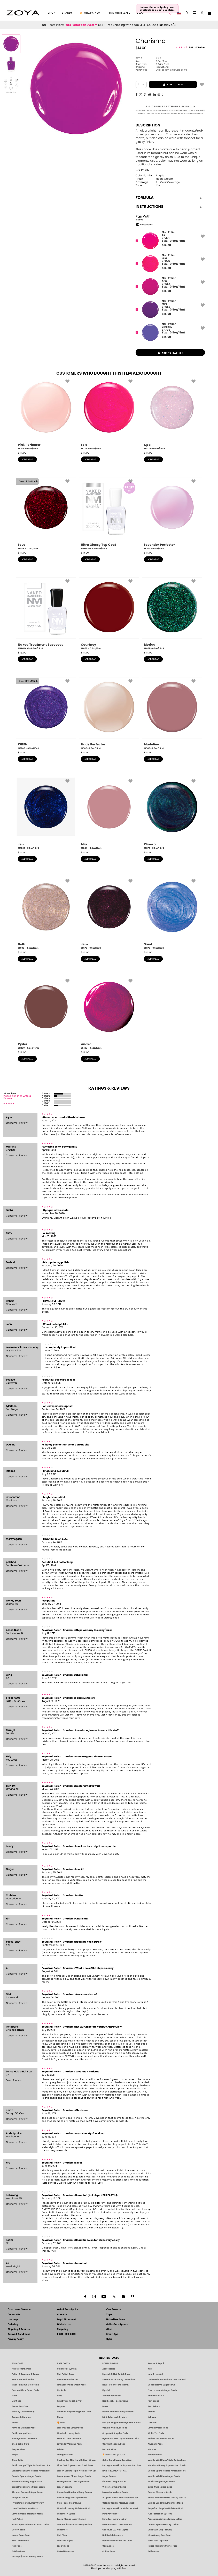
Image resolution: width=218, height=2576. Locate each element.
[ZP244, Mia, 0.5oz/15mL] (109, 813)
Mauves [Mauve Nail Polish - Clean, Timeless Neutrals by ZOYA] (152, 2449)
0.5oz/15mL (151, 61)
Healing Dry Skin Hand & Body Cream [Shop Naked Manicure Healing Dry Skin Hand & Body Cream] (76, 2460)
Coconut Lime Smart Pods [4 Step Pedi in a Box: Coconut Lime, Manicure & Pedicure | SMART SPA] (25, 2390)
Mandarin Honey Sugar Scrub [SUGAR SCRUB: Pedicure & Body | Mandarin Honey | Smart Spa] (27, 2481)
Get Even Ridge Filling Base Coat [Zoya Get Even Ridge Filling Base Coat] (74, 2412)
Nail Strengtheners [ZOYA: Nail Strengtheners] (21, 2369)
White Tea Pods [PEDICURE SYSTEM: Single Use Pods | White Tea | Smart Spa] (156, 2433)
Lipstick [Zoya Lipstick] (106, 2390)
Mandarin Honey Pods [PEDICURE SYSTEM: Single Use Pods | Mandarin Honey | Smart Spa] (68, 2433)
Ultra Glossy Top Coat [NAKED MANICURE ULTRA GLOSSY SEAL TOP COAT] (159, 2535)
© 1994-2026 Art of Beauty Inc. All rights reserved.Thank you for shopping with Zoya (109, 2567)
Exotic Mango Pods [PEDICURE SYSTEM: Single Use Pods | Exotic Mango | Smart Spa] (22, 2433)
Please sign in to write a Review (17, 1097)
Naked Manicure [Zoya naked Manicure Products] (65, 2551)
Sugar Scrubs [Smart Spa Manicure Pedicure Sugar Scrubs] (109, 2476)
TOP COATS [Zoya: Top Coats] (17, 2363)
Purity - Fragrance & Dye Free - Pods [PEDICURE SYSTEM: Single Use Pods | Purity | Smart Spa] (121, 2423)
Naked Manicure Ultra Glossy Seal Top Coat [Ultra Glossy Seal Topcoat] (167, 2498)
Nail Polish (142, 170)
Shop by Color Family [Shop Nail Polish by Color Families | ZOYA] (23, 2412)
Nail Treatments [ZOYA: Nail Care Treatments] (20, 2541)
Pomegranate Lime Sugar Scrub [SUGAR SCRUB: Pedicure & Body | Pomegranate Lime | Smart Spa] (73, 2481)
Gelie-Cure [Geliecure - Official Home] (153, 2551)
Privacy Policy (16, 2339)
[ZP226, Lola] (169, 263)
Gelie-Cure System (117, 2324)
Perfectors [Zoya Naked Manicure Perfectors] (62, 2530)
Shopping (62, 2329)
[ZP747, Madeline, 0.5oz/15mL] (172, 713)
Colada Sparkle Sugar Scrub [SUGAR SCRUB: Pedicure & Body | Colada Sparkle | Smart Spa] (26, 2476)
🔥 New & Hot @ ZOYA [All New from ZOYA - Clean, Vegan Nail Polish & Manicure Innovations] (113, 2455)
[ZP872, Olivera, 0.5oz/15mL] (172, 813)
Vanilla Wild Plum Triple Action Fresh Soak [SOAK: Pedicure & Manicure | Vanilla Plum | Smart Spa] (167, 2460)
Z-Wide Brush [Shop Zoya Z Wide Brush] (155, 2455)
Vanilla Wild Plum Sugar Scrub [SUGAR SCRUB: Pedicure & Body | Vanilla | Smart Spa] (164, 2476)
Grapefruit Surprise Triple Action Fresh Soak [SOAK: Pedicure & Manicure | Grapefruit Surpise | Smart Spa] (31, 2471)
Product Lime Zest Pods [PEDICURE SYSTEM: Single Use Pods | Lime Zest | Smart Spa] (69, 2438)
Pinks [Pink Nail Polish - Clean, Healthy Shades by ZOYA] (14, 2396)
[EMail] (158, 94)
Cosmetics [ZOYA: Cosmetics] (108, 2546)
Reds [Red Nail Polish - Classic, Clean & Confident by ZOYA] (59, 2396)
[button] (23, 12)
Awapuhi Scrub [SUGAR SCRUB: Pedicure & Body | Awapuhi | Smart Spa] (20, 2498)
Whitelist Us (64, 2324)
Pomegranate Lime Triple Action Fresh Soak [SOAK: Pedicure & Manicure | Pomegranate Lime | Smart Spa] (121, 2465)
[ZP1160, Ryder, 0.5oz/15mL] (46, 1013)
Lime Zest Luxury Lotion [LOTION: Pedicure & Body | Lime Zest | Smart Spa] (114, 2519)
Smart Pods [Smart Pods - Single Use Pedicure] (63, 2546)
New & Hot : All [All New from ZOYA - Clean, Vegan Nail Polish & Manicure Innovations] (155, 2374)
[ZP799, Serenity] (169, 332)
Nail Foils (17, 2546)
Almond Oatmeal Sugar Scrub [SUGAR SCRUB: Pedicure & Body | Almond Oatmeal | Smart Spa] (27, 2492)
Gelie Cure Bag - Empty (160, 2530)
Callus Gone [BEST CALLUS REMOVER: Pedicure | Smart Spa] (108, 2551)
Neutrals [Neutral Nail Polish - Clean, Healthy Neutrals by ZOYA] (61, 2390)
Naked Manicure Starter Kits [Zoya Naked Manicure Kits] (162, 2546)
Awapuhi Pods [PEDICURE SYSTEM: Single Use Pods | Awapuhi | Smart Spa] (155, 2444)
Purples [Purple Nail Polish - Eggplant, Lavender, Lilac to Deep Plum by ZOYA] (61, 2406)
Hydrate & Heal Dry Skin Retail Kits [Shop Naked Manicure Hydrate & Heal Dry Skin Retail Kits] (120, 2438)
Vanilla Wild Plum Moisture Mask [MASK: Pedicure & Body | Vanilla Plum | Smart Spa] (165, 2503)
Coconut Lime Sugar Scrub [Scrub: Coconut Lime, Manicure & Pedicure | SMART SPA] (161, 2385)
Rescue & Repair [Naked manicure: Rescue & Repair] (156, 2363)
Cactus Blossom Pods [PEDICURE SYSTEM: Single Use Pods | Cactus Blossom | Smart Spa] (113, 2444)
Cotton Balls (18, 2530)
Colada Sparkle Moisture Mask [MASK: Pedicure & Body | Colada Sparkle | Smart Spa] (118, 2503)
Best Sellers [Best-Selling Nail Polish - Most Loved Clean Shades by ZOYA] (154, 2406)
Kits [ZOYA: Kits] (150, 2369)
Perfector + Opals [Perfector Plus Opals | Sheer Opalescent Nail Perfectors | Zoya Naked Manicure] (66, 2514)
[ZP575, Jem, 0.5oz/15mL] (109, 913)
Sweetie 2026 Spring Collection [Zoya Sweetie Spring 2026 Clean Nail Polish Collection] (118, 2380)
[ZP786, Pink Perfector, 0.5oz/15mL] (46, 414)
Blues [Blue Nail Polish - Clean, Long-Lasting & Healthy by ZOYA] (105, 2406)
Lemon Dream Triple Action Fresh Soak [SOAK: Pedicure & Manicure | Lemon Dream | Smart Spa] (76, 2471)
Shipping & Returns (19, 2329)
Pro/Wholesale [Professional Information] (119, 13)
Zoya (109, 2314)
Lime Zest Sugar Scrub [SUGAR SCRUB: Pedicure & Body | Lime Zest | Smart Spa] (114, 2481)
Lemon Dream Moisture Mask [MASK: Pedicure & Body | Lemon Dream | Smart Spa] (27, 2514)
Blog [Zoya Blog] (140, 13)
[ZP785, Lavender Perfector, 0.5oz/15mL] (172, 514)
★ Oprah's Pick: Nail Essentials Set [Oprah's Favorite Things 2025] (120, 2498)
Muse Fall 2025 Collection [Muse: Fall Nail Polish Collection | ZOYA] (25, 2385)
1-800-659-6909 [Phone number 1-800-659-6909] (66, 2334)
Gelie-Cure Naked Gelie (160, 2487)
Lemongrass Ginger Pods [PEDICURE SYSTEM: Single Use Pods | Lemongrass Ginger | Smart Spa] (70, 2428)
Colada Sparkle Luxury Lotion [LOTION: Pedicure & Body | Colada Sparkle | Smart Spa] (163, 2524)
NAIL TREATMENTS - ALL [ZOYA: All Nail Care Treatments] (114, 2471)
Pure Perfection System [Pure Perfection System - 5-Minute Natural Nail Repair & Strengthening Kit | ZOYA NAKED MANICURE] (160, 2514)
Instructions (169, 207)
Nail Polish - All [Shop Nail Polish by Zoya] (156, 2396)
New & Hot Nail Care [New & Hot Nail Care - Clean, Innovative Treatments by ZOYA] (67, 2380)
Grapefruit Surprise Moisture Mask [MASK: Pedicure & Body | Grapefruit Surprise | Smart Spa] (166, 2508)
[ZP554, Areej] (169, 286)
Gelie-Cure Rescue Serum (161, 2438)
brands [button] (67, 13)
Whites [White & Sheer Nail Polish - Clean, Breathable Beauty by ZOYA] (61, 2449)
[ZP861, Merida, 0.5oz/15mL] (172, 614)
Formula (169, 198)
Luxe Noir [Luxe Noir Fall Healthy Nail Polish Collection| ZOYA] (152, 2423)
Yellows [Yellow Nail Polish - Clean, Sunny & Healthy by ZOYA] (152, 2417)
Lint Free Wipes (65, 2541)
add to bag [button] (166, 84)
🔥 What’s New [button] (90, 13)
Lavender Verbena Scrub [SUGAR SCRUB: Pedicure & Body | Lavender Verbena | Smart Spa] (115, 2492)
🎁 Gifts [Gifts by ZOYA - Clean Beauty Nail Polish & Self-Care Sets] (61, 2423)
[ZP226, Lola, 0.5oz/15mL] (109, 414)
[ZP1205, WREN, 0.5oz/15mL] (46, 713)
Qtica (109, 2329)
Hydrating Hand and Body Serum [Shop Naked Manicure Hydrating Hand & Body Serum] (74, 2492)
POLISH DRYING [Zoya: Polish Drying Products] (110, 2363)
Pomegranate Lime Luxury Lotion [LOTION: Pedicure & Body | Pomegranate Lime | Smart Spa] (165, 2519)
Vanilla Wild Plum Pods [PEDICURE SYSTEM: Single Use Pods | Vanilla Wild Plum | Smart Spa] (114, 2428)
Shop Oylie (17, 2460)
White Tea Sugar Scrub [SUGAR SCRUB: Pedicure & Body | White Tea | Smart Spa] (114, 2487)
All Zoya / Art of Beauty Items (27, 2557)
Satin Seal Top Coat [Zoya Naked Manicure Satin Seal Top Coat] (158, 2541)
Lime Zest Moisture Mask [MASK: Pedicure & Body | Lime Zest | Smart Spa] (25, 2508)
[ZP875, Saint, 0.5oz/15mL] (172, 913)
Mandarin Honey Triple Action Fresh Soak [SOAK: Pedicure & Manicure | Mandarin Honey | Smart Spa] (167, 2465)
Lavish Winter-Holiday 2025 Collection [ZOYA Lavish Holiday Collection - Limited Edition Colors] (167, 2380)
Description (148, 125)
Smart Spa (112, 2334)
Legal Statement (66, 2319)
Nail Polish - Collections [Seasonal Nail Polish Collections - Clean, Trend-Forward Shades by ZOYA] (115, 2401)
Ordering (13, 2324)
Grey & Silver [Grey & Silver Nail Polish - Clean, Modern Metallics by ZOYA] (18, 2449)
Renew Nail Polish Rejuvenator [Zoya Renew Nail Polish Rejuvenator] (118, 2412)
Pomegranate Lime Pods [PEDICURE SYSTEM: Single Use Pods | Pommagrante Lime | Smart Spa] (24, 2438)
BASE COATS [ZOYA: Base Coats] (63, 2363)
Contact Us (14, 2314)
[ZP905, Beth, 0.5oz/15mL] (46, 913)
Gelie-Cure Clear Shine (69, 2503)
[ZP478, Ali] (169, 241)
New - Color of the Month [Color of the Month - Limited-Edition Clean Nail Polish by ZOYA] (115, 2385)
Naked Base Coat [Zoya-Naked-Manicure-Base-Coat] (21, 2535)
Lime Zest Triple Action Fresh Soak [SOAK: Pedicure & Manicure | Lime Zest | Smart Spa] (75, 2465)
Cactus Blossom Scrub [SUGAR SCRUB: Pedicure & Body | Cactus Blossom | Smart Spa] (160, 2492)
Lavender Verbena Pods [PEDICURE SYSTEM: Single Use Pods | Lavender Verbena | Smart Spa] (69, 2444)
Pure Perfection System (81, 25)
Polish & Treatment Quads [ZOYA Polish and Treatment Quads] (25, 2374)
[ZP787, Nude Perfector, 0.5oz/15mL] (109, 713)
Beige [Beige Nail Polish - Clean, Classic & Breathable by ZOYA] (15, 2455)
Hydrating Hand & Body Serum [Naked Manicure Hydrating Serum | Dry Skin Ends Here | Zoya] (28, 2503)
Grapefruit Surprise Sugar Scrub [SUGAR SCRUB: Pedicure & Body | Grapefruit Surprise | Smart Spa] (28, 2487)
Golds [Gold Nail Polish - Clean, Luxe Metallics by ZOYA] (15, 2423)
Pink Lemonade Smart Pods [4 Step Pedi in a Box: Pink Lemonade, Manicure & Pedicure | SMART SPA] (71, 2385)
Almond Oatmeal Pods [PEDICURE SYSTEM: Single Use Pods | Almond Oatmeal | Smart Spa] (24, 2428)
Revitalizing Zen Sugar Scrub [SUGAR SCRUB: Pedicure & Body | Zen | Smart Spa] (72, 2498)
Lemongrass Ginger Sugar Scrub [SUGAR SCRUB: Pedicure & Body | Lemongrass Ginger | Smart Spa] (74, 2476)
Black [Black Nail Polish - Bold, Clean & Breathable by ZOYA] (60, 2417)
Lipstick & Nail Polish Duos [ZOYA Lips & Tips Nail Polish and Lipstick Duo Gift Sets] (116, 2374)
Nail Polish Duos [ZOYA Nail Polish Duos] (65, 2374)
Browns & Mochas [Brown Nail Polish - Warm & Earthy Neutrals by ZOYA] (21, 2417)
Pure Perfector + (110, 2514)
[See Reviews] (190, 47)
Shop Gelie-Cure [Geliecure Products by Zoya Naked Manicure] (20, 2444)
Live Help (13, 2319)
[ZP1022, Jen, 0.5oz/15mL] (46, 813)
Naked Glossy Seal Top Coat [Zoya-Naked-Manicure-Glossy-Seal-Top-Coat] (117, 2541)
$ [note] (166, 245)
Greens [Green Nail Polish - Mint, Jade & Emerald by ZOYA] (151, 2412)
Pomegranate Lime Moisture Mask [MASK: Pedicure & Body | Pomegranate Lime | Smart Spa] (120, 2508)
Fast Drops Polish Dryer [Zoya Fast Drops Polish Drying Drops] (69, 2401)
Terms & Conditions (19, 2334)
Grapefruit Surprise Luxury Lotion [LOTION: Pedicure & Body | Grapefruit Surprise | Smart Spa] (74, 2524)
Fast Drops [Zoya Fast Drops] (153, 2401)
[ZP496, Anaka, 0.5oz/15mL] (109, 1013)
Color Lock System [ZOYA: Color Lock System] (67, 2369)
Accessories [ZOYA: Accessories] (108, 2369)
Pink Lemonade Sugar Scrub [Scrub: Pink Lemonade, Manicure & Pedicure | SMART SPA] (162, 2390)
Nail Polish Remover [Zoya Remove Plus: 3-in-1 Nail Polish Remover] (113, 2535)
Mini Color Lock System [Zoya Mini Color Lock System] (114, 2417)
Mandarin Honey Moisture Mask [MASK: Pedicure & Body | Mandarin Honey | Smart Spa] (74, 2508)
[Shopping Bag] (210, 13)
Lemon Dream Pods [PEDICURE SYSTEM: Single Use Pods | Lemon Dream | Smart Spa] (158, 2428)
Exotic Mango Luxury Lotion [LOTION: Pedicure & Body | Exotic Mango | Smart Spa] (71, 2519)
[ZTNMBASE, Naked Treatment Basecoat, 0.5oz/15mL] (46, 614)
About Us (62, 2314)
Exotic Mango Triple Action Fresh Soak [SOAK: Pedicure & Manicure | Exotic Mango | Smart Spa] (31, 2465)
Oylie (109, 2339)
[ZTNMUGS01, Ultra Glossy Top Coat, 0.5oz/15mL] (109, 514)
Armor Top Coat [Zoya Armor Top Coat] (20, 2406)
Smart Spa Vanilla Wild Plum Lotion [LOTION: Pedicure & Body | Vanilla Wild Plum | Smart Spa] (30, 2524)
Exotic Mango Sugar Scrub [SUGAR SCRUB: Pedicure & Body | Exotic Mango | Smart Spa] (161, 2481)
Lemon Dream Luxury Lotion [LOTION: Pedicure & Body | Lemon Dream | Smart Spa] (117, 2524)
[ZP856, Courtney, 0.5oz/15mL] (109, 614)
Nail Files (62, 2535)
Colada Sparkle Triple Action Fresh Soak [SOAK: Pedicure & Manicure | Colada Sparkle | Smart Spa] (167, 2471)
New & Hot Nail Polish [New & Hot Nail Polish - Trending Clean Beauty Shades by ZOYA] (23, 2380)
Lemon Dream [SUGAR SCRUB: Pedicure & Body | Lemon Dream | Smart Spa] (64, 2487)
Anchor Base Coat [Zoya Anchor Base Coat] (111, 2396)
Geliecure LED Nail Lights (115, 2530)
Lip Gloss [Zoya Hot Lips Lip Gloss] (16, 2401)
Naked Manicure (115, 2319)
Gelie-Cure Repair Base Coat (117, 2460)
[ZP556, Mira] (169, 309)
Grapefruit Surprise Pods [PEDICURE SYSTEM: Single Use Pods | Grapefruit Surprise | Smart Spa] (115, 2433)
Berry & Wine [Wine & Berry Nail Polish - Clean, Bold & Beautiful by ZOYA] (109, 2449)
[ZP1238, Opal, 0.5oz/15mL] (172, 414)
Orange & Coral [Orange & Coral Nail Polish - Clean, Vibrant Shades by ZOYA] (65, 2455)
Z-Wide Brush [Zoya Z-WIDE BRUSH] (19, 2551)
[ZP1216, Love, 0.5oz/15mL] (46, 514)
